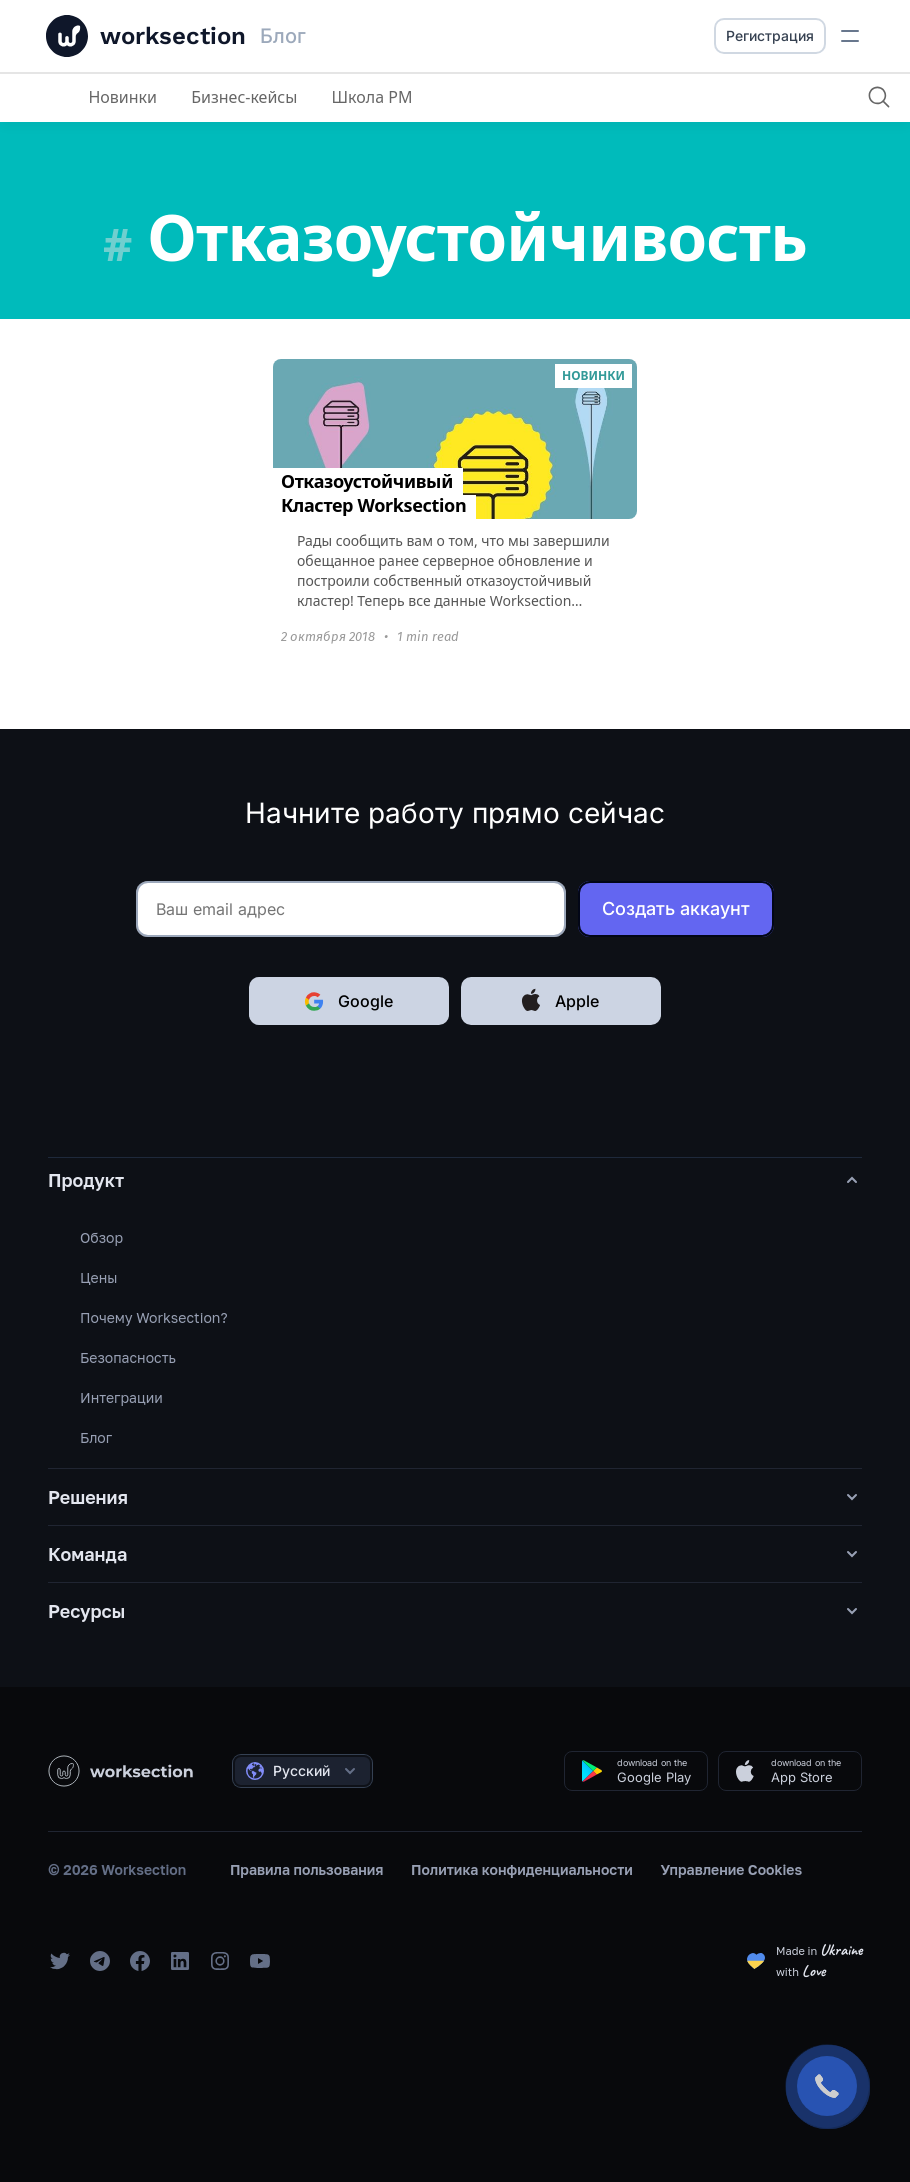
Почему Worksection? (154, 1317)
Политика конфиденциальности (522, 1869)
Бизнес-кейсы (244, 97)
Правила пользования (307, 1869)
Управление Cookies (732, 1869)
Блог (96, 1437)
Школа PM (372, 97)
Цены (98, 1277)
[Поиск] (879, 97)
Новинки (122, 97)
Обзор (101, 1237)
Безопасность (128, 1357)
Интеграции (121, 1397)
